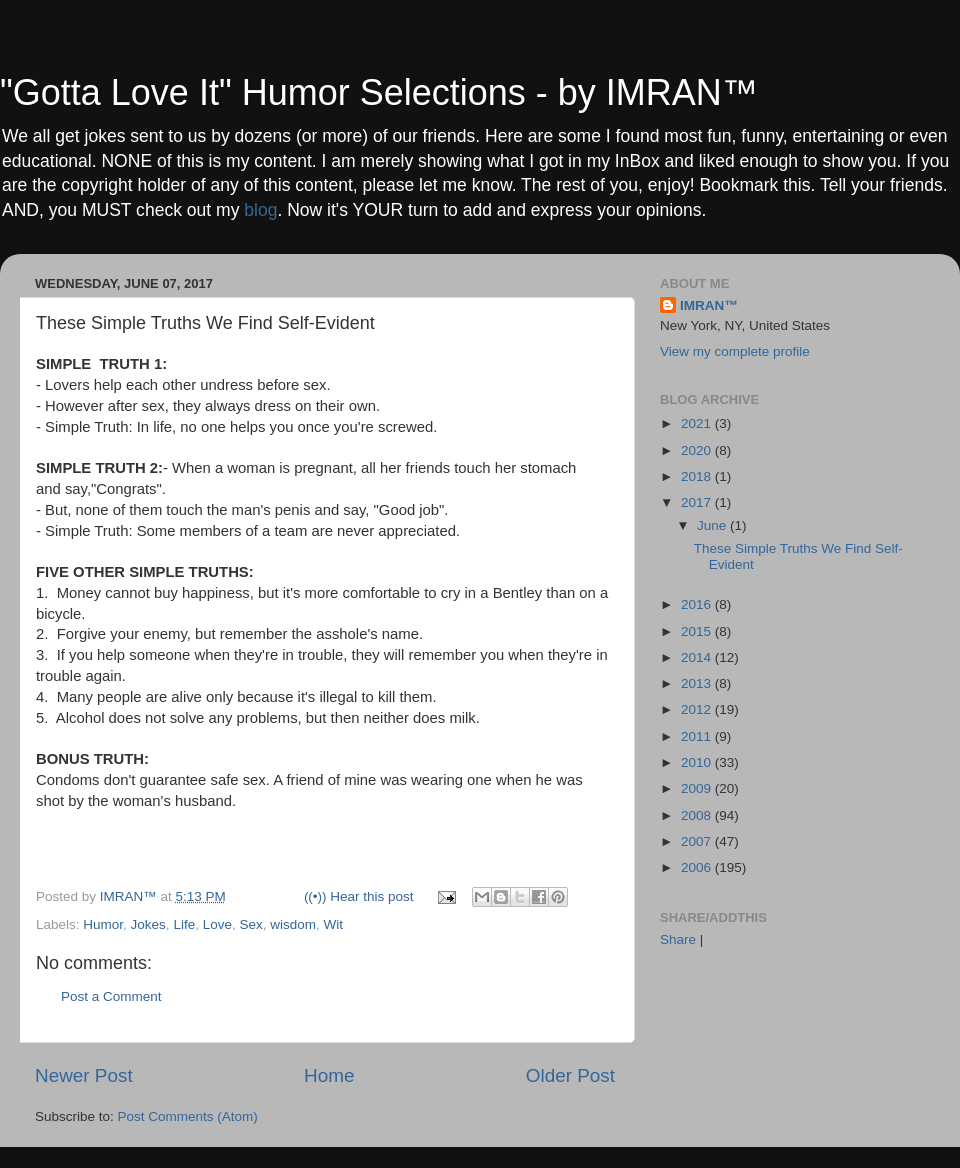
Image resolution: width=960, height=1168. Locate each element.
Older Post (570, 1075)
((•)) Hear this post (359, 896)
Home (329, 1075)
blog (260, 210)
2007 (698, 841)
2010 (698, 762)
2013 (698, 683)
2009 (698, 788)
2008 (698, 815)
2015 (698, 631)
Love (217, 924)
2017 (698, 502)
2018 (698, 476)
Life (184, 924)
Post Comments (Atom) (188, 1116)
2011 (698, 736)
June (713, 525)
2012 (698, 709)
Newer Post (84, 1075)
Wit (334, 924)
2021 (698, 423)
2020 (698, 450)
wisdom (293, 924)
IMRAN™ (709, 305)
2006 (698, 867)
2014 (698, 657)
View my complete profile (735, 351)
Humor (103, 924)
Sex (250, 924)
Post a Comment (111, 996)
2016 (698, 604)
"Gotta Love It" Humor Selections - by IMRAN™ (379, 92)
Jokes (148, 924)
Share (678, 939)
